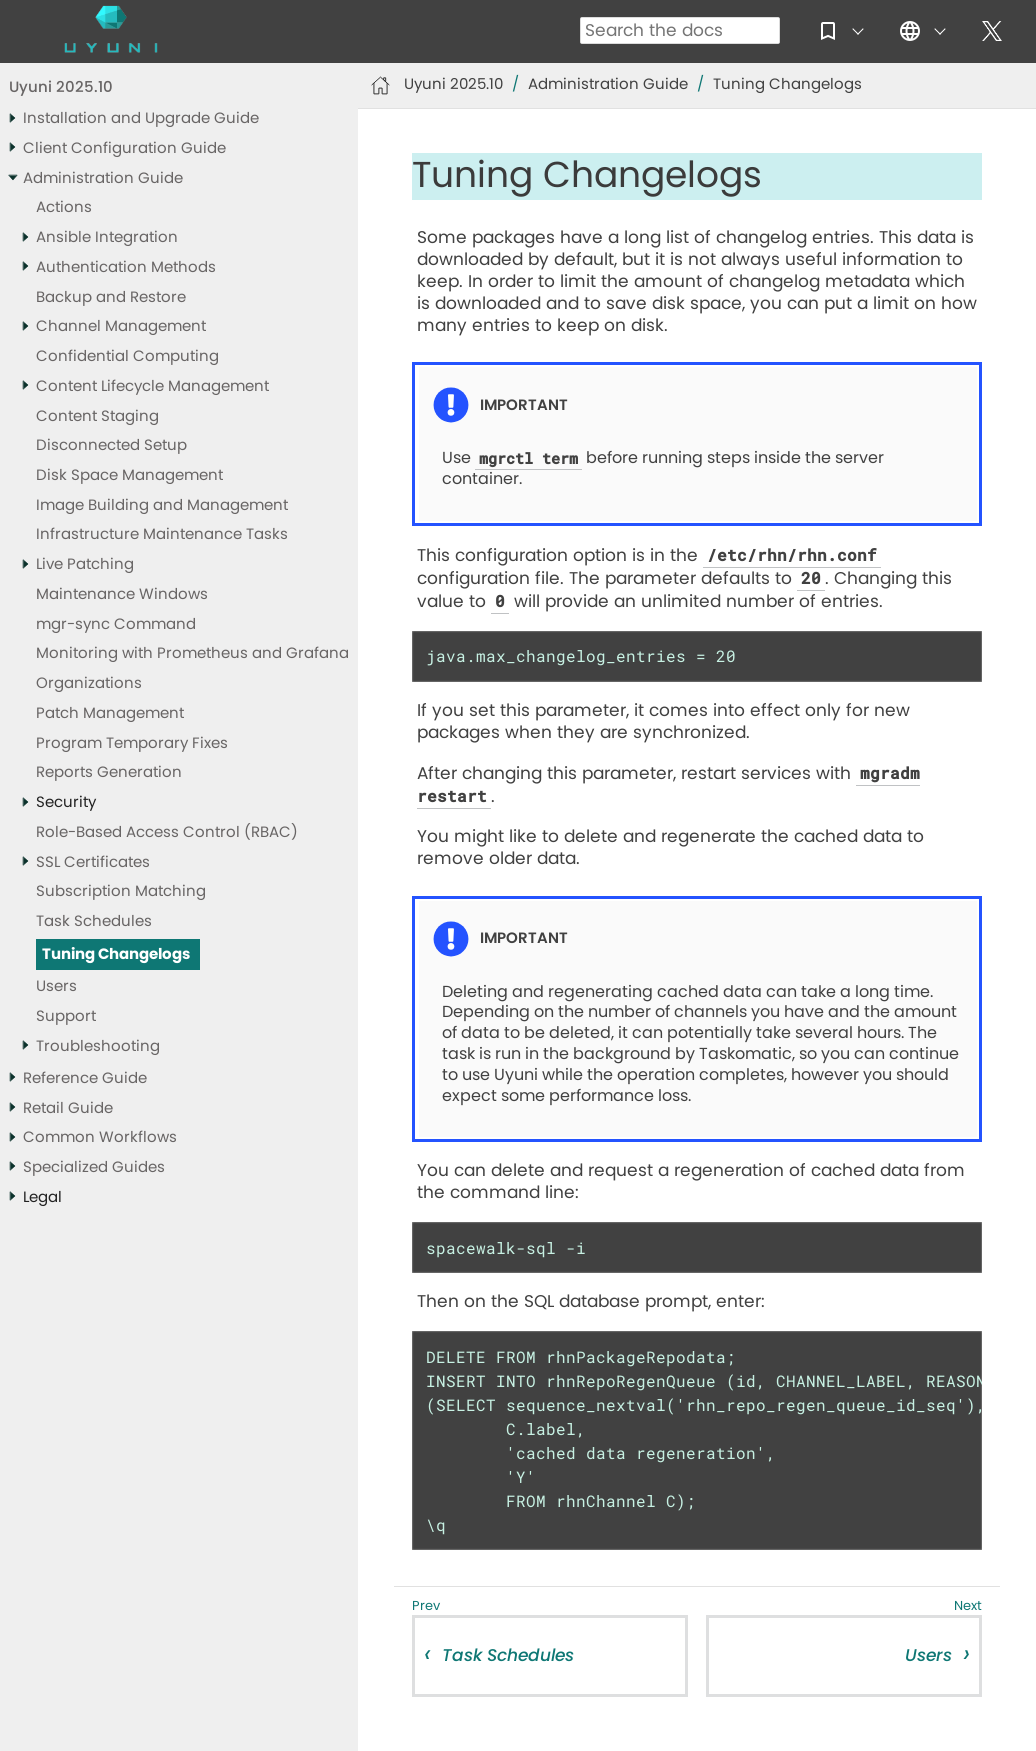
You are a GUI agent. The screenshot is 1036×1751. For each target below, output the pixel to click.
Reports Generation (109, 772)
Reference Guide (85, 1078)
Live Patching (85, 564)
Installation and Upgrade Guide (141, 118)
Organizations (89, 683)
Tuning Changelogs (116, 954)
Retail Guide (68, 1108)
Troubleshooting (98, 1046)
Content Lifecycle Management (152, 386)
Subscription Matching (121, 891)
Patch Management (110, 713)
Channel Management (121, 326)
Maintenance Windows (122, 594)
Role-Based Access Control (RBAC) (167, 832)
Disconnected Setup (111, 445)
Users (56, 986)
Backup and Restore (111, 297)
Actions (64, 207)
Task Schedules (94, 921)
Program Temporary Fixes (132, 743)
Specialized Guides (94, 1167)
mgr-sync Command (116, 624)
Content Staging (97, 416)
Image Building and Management (162, 505)
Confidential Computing (127, 356)
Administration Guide (103, 178)
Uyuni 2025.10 (61, 87)
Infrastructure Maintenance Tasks (162, 534)
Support (66, 1016)
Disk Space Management (129, 475)
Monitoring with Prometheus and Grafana (192, 653)
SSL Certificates (93, 862)
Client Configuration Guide (124, 148)
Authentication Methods (126, 267)
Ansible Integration (107, 237)
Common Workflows (100, 1137)
